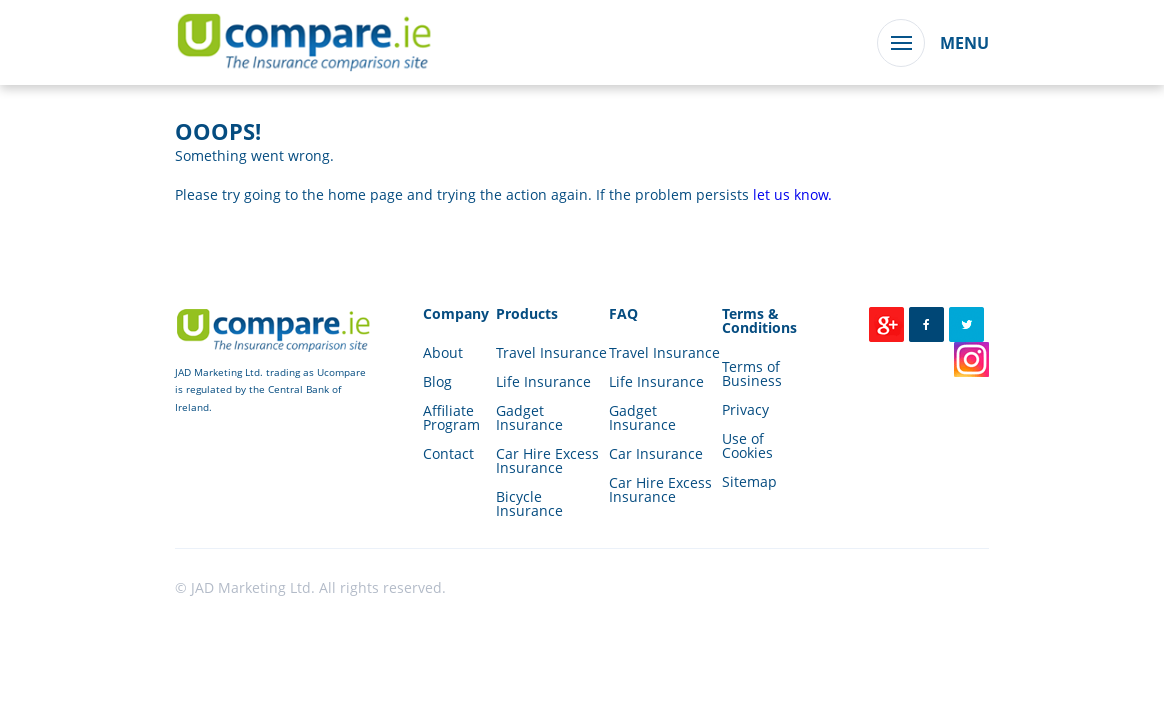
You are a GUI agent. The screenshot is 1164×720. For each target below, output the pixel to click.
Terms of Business (752, 373)
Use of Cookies (747, 445)
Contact (448, 453)
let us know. (792, 194)
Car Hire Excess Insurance (547, 460)
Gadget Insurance (529, 417)
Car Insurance (656, 453)
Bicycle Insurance (529, 503)
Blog (437, 381)
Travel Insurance (551, 352)
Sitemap (749, 481)
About (443, 352)
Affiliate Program (451, 417)
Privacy (745, 409)
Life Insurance (543, 381)
